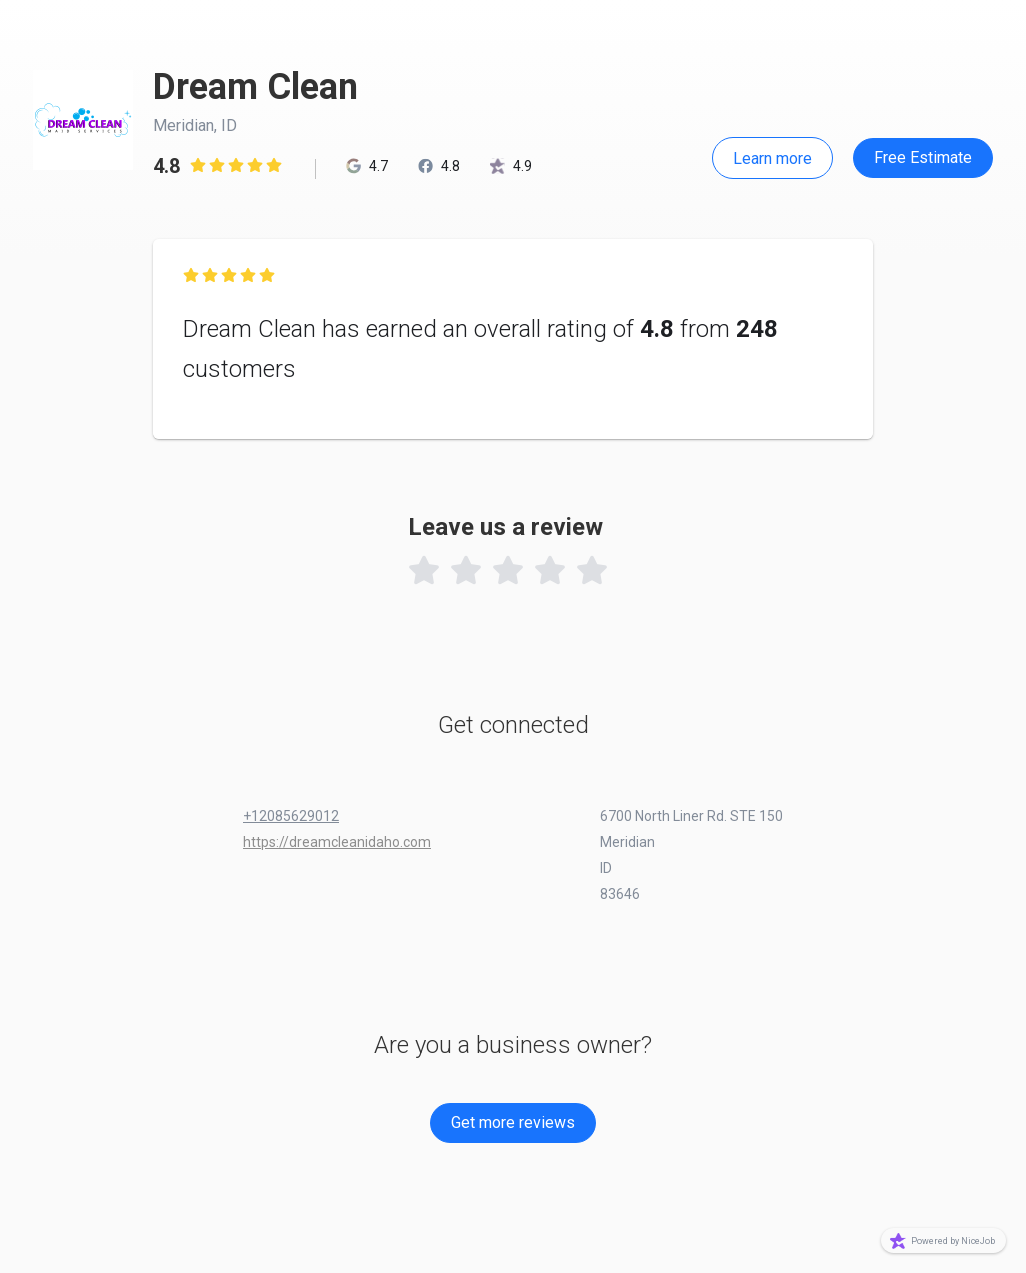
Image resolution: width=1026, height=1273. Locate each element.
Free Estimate (923, 157)
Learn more (772, 158)
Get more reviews (513, 1122)
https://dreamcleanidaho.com (337, 842)
